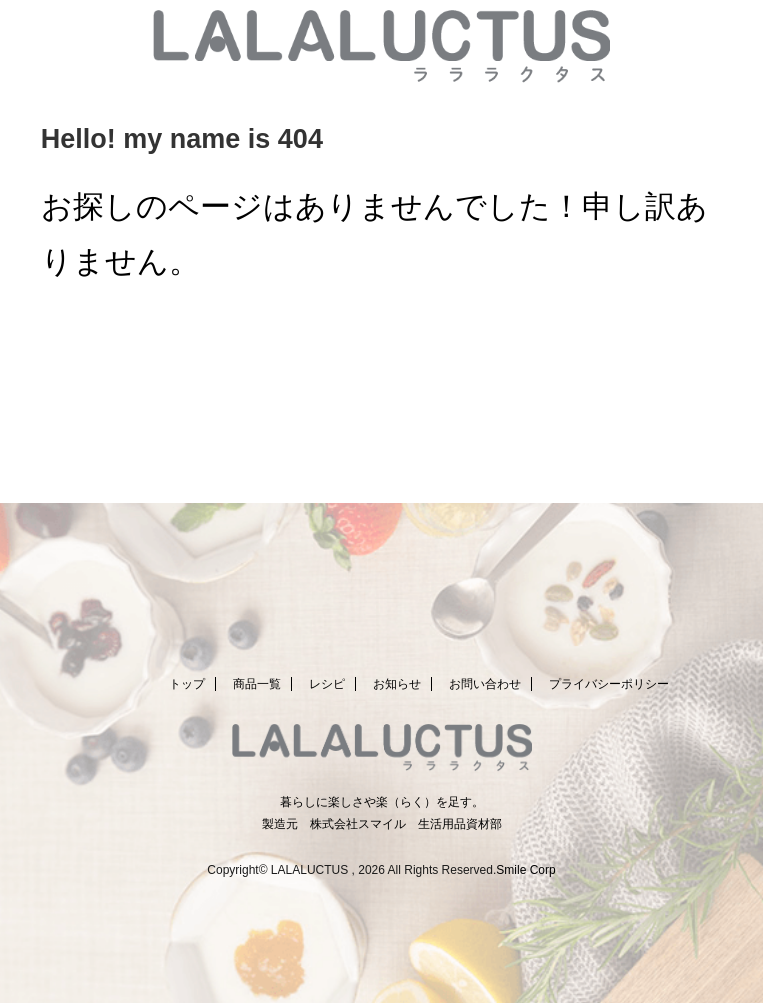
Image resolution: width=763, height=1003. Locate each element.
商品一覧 (257, 684)
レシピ (327, 684)
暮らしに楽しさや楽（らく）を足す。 (382, 802)
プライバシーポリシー (609, 684)
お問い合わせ (485, 684)
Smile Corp (525, 870)
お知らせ (397, 684)
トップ (187, 684)
